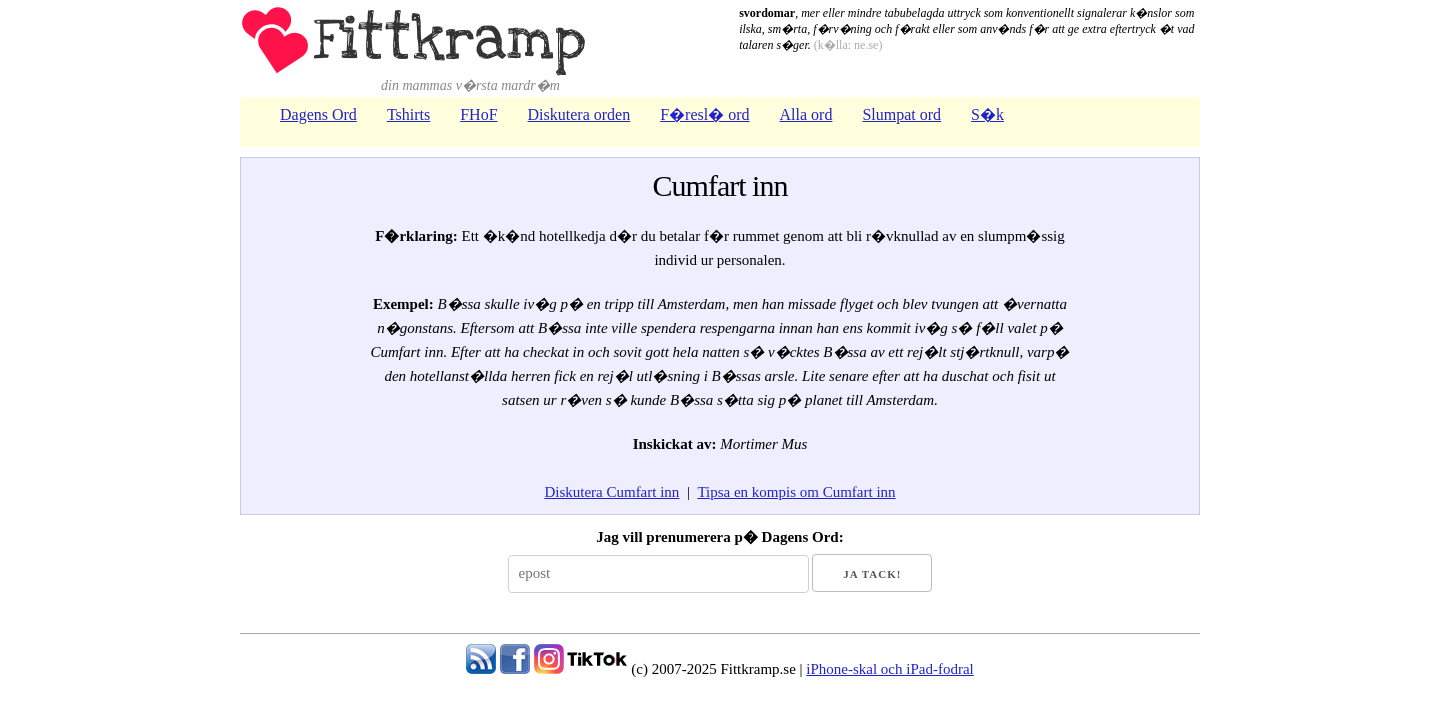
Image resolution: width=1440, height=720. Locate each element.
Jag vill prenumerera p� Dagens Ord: (719, 537)
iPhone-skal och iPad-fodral (889, 669)
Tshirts (408, 114)
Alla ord (806, 114)
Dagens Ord (318, 114)
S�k (987, 114)
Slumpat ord (901, 114)
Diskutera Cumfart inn (611, 492)
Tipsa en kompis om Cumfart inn (796, 492)
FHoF (478, 114)
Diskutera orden (579, 114)
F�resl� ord (704, 114)
